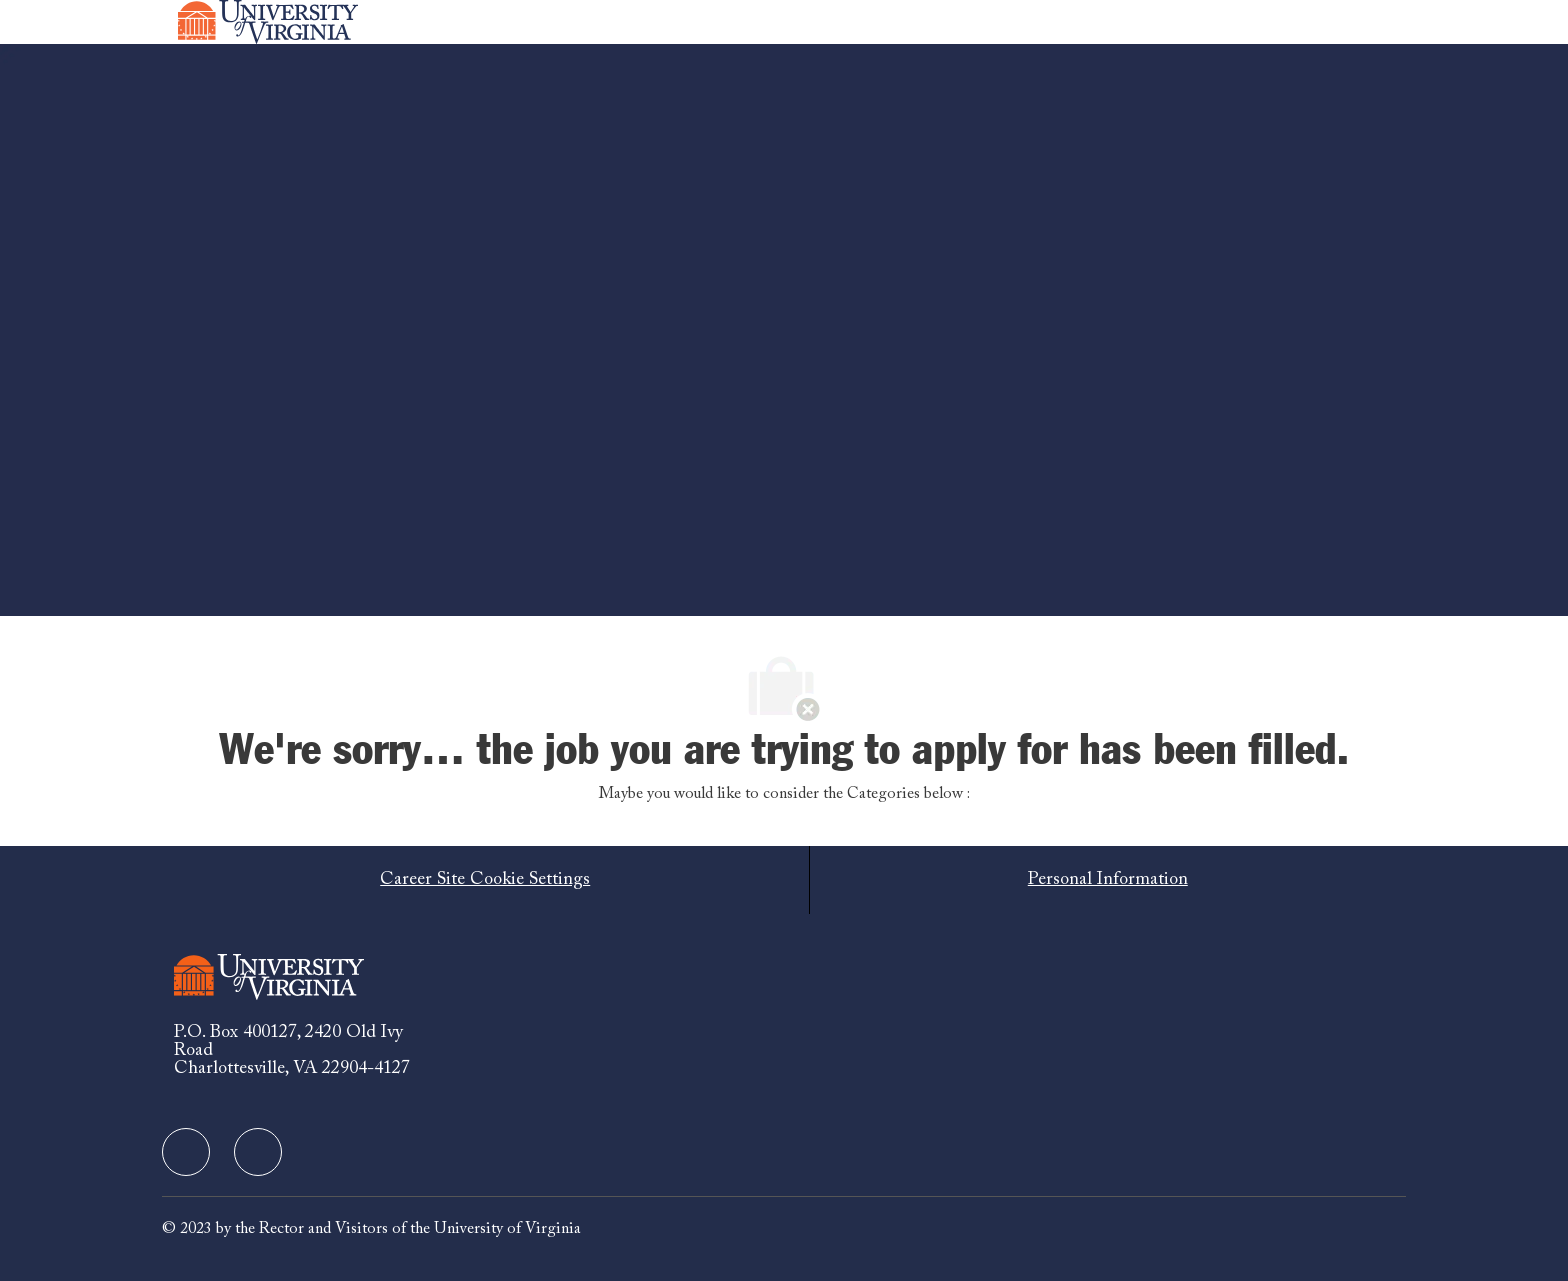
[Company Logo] (268, 22)
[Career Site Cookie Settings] (485, 880)
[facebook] (186, 1152)
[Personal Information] (1108, 880)
